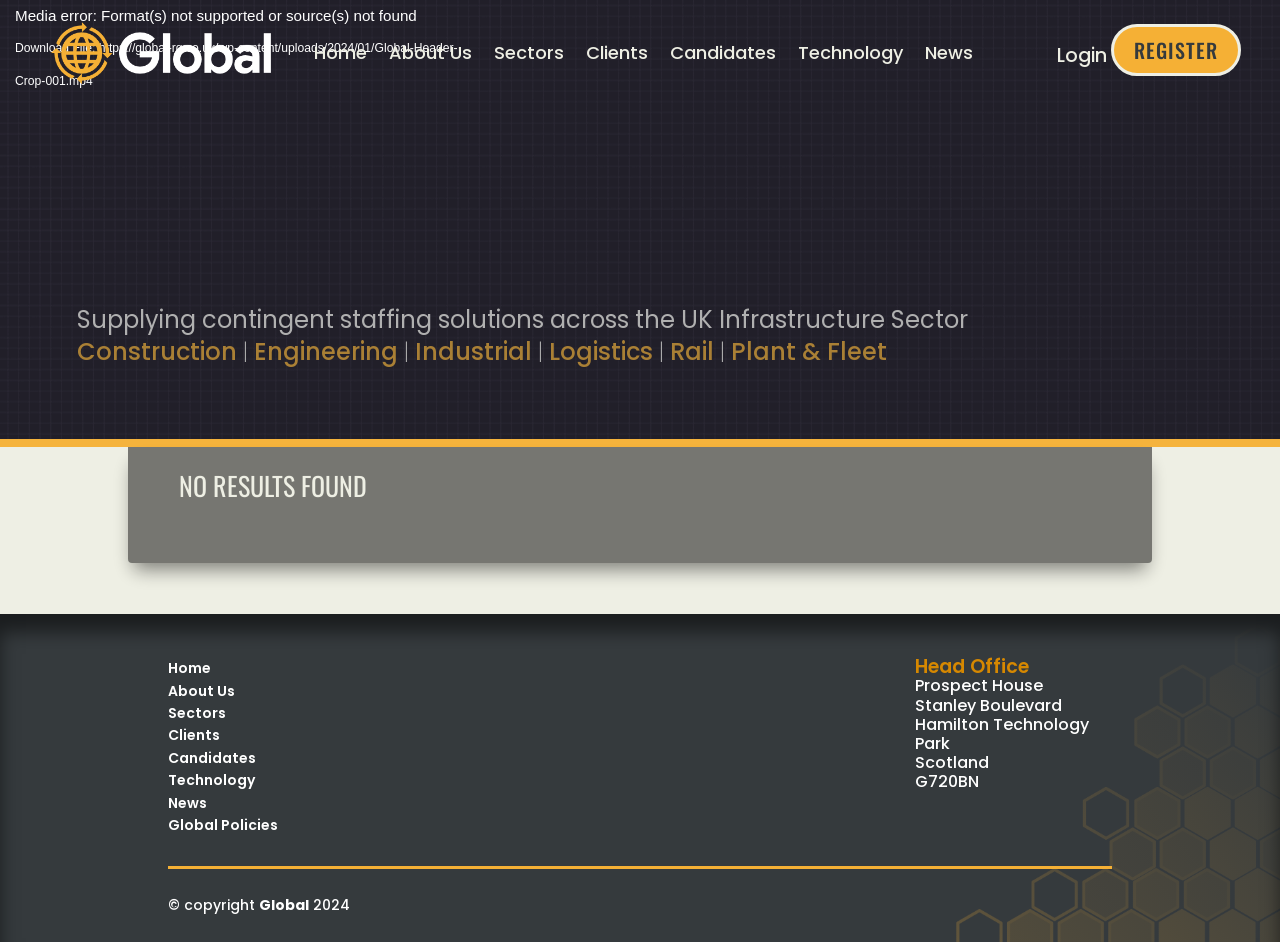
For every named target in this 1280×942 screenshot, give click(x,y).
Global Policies (223, 825)
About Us (430, 52)
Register (1176, 50)
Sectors (529, 52)
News (949, 52)
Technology (850, 52)
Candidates (723, 52)
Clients (617, 52)
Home (340, 52)
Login (1082, 55)
